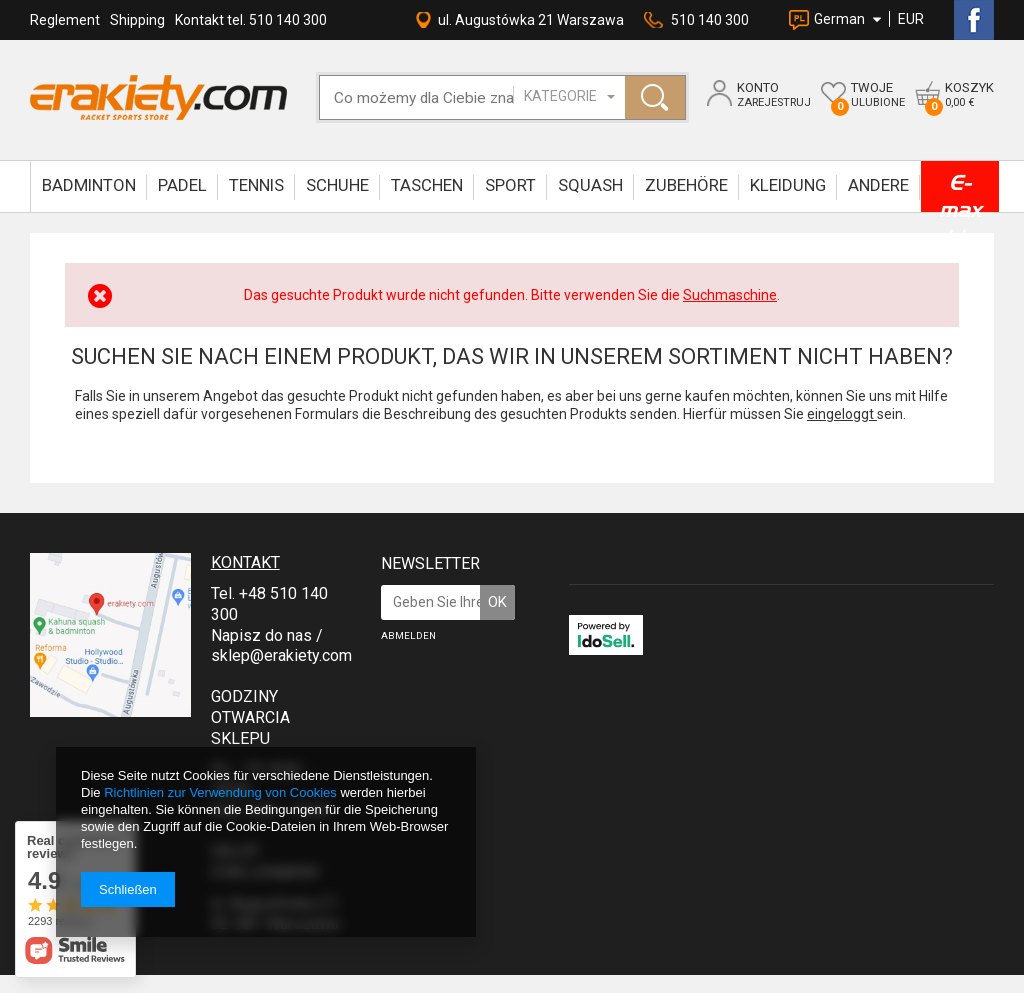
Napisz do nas (261, 635)
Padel (182, 185)
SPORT (510, 185)
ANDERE (878, 185)
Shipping (137, 20)
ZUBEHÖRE (686, 185)
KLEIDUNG (788, 185)
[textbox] (437, 97)
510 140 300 (710, 20)
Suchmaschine (730, 295)
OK (497, 602)
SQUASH (590, 185)
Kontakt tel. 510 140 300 (251, 20)
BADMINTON (89, 185)
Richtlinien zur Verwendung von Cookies (220, 792)
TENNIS (256, 185)
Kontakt (245, 562)
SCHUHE (337, 185)
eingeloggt (842, 414)
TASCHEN (427, 185)
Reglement (65, 20)
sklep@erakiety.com (281, 655)
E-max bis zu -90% (960, 191)
